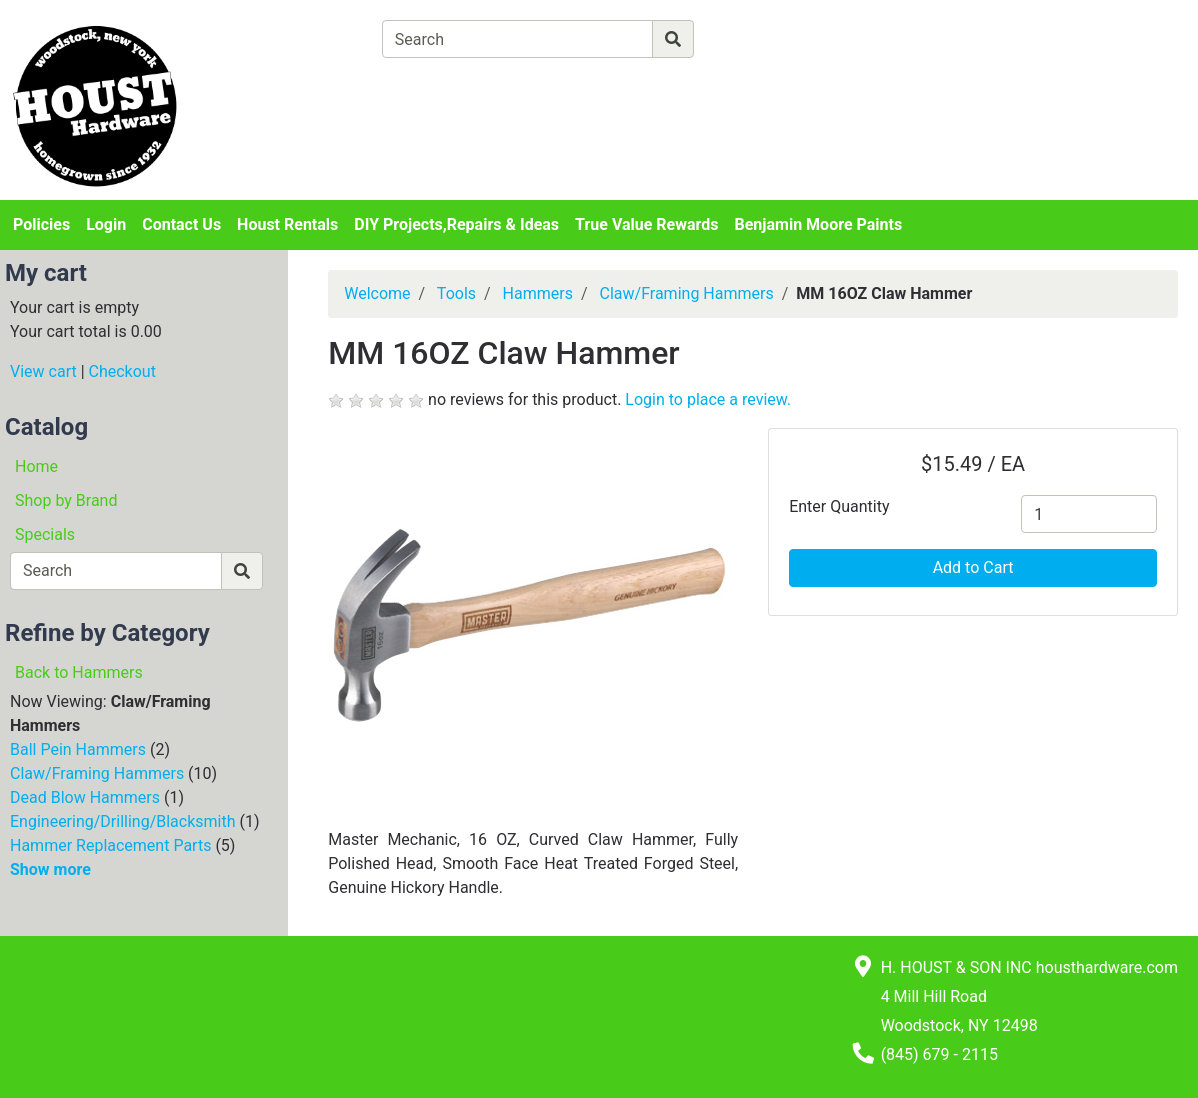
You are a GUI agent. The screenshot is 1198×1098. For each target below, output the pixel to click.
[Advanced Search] (781, 38)
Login (106, 224)
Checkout (122, 371)
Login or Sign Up (1048, 63)
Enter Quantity (839, 506)
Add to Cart (973, 567)
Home (36, 466)
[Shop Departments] (309, 39)
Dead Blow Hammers (85, 797)
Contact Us (181, 224)
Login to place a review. (708, 399)
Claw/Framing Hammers (97, 773)
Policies (41, 224)
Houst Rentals (287, 224)
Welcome (377, 293)
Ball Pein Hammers (78, 749)
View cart (43, 371)
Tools (456, 293)
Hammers (538, 293)
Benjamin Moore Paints (819, 224)
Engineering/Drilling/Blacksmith (123, 821)
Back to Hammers (79, 672)
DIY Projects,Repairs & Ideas (456, 224)
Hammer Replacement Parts (110, 845)
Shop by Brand (66, 500)
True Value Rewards (646, 224)
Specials (45, 534)
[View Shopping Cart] (460, 85)
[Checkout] (648, 85)
